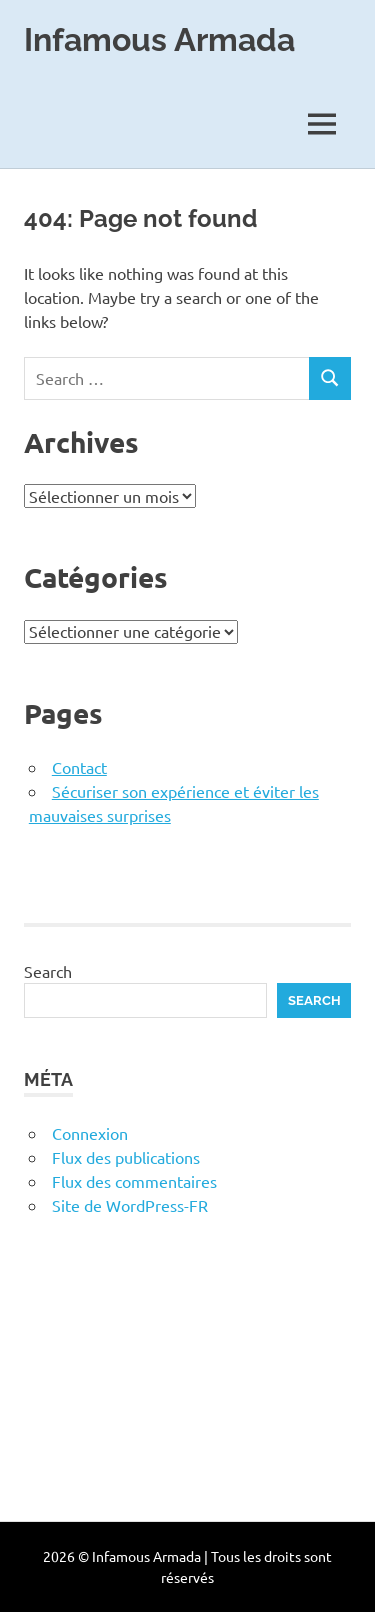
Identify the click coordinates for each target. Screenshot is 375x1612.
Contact (79, 767)
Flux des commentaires (134, 1181)
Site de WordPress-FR (130, 1205)
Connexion (90, 1133)
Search (48, 971)
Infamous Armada (159, 39)
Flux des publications (126, 1157)
